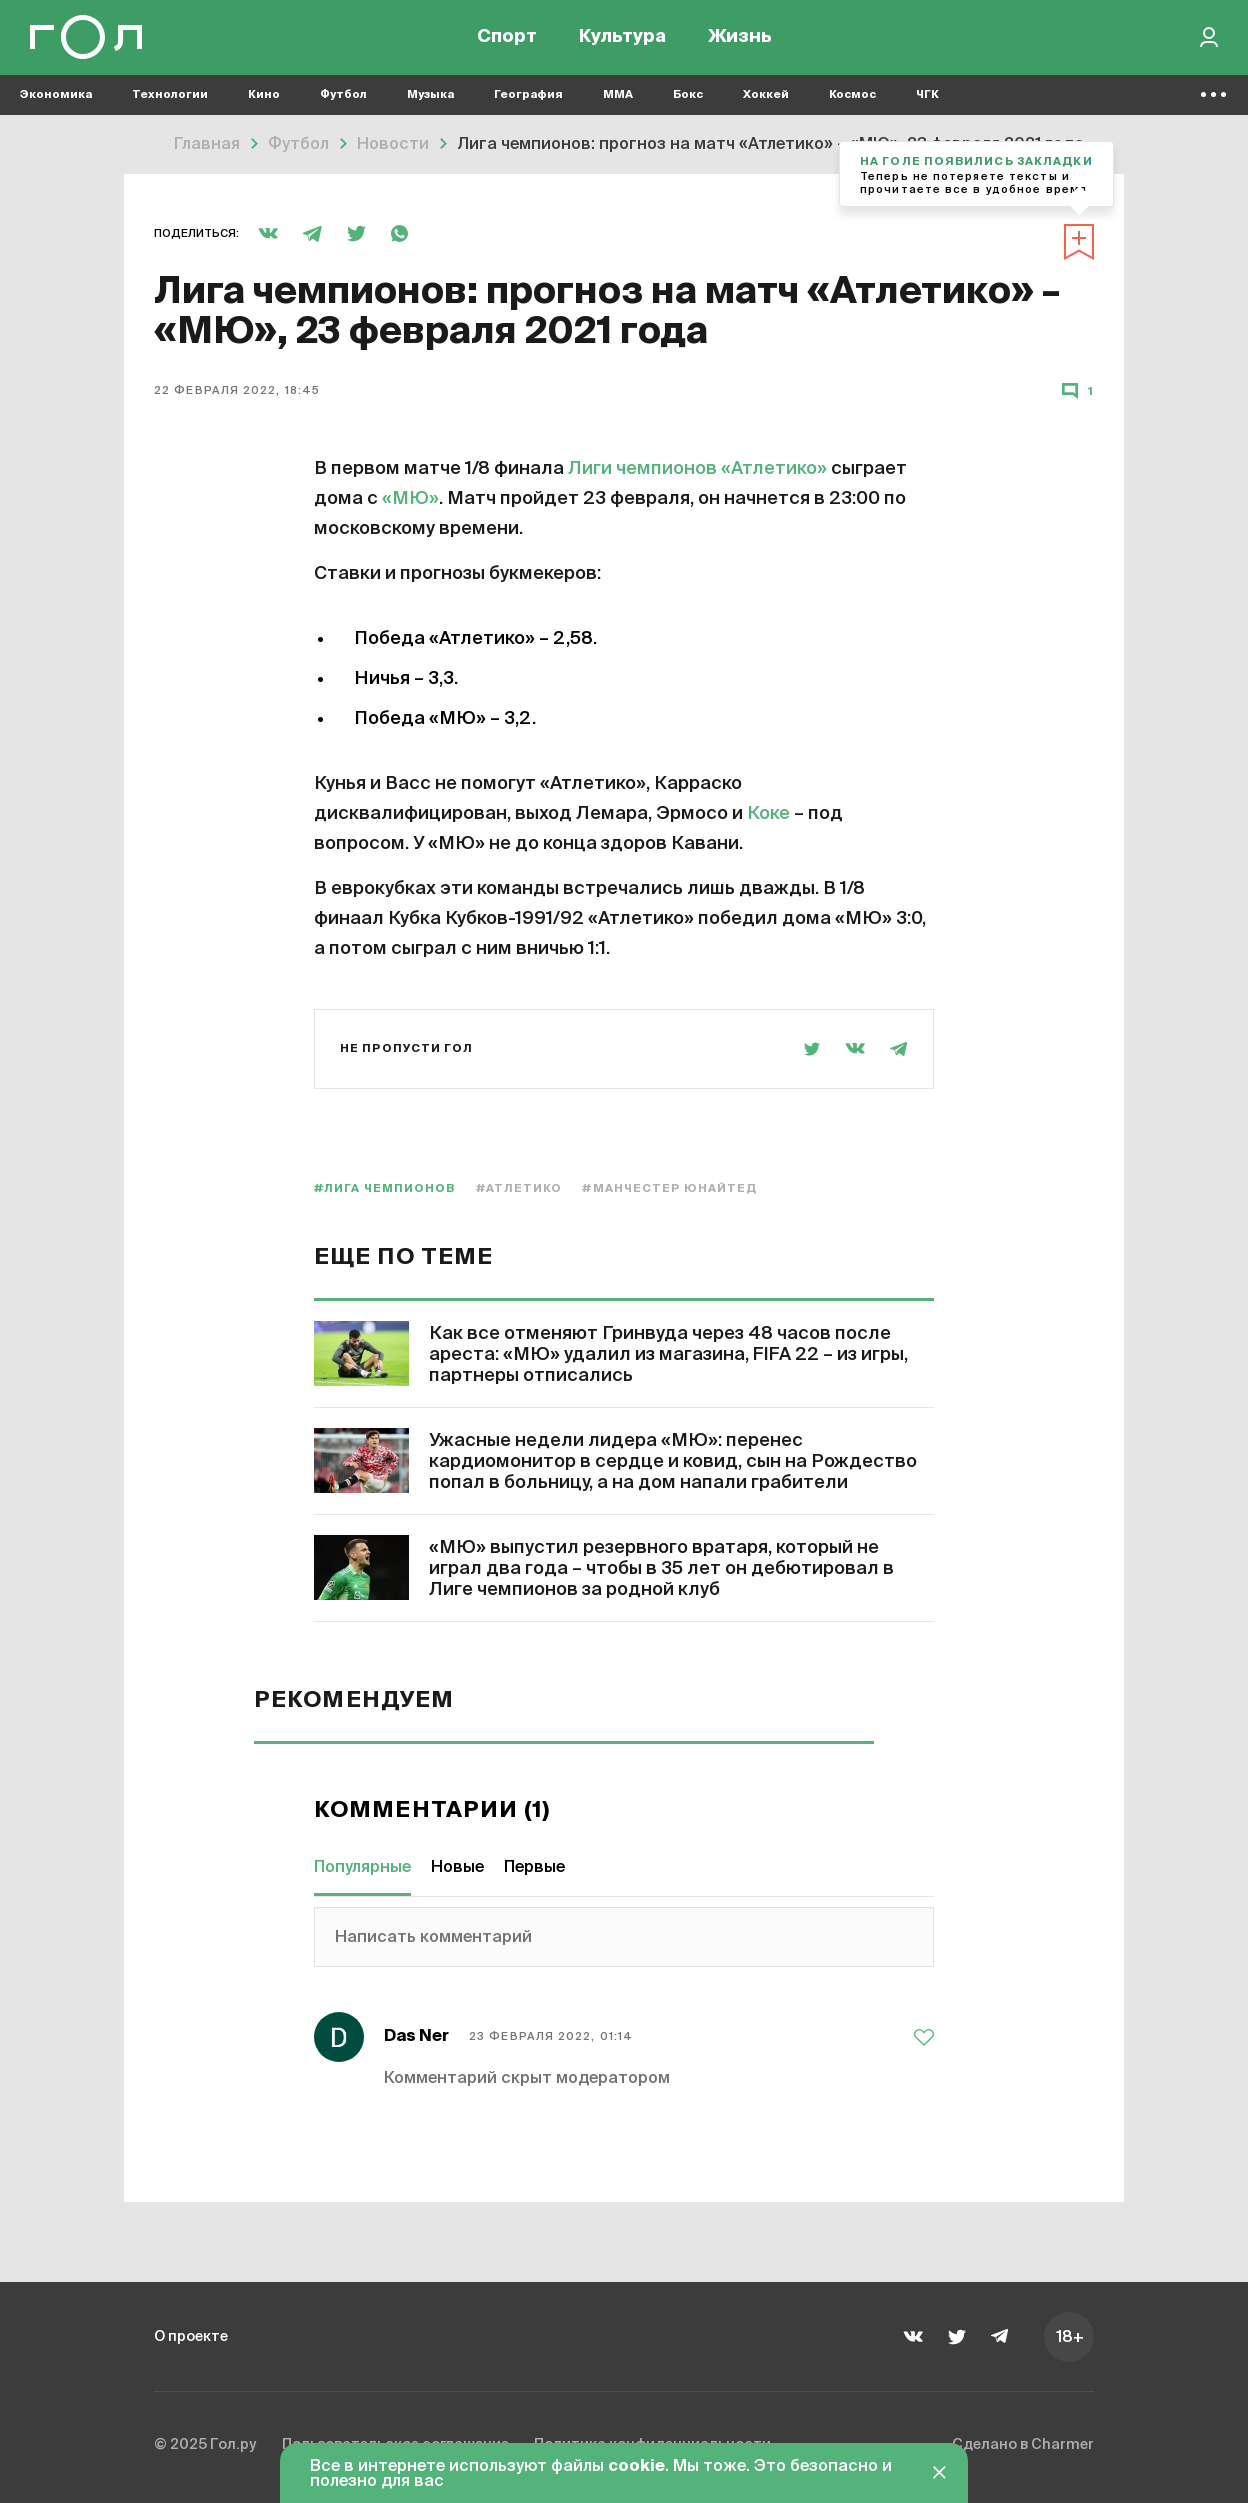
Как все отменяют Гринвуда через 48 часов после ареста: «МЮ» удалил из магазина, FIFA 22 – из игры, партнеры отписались (668, 1355)
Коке (768, 814)
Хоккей (766, 100)
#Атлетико (519, 1188)
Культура (622, 40)
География (528, 100)
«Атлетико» (774, 469)
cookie (636, 2467)
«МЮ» (410, 499)
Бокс (688, 100)
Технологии (170, 100)
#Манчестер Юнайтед (669, 1188)
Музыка (430, 100)
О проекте (196, 2336)
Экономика (56, 100)
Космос (852, 100)
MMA (618, 100)
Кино (264, 100)
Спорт (507, 40)
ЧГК (927, 100)
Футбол (343, 100)
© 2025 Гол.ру (210, 2447)
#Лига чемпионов (385, 1188)
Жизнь (740, 40)
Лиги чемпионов (642, 469)
